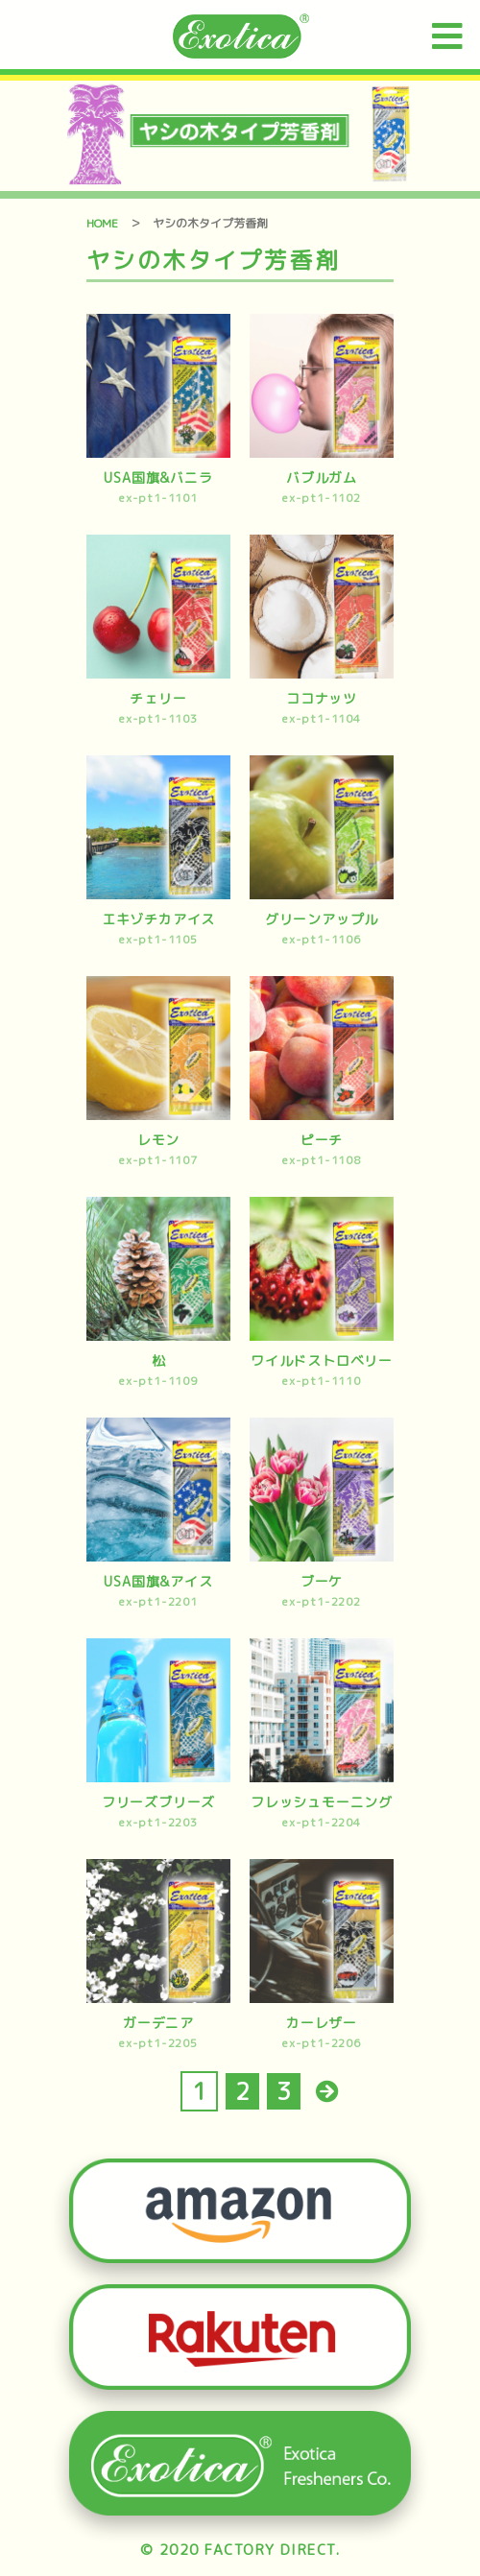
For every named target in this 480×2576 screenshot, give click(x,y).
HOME (102, 223)
